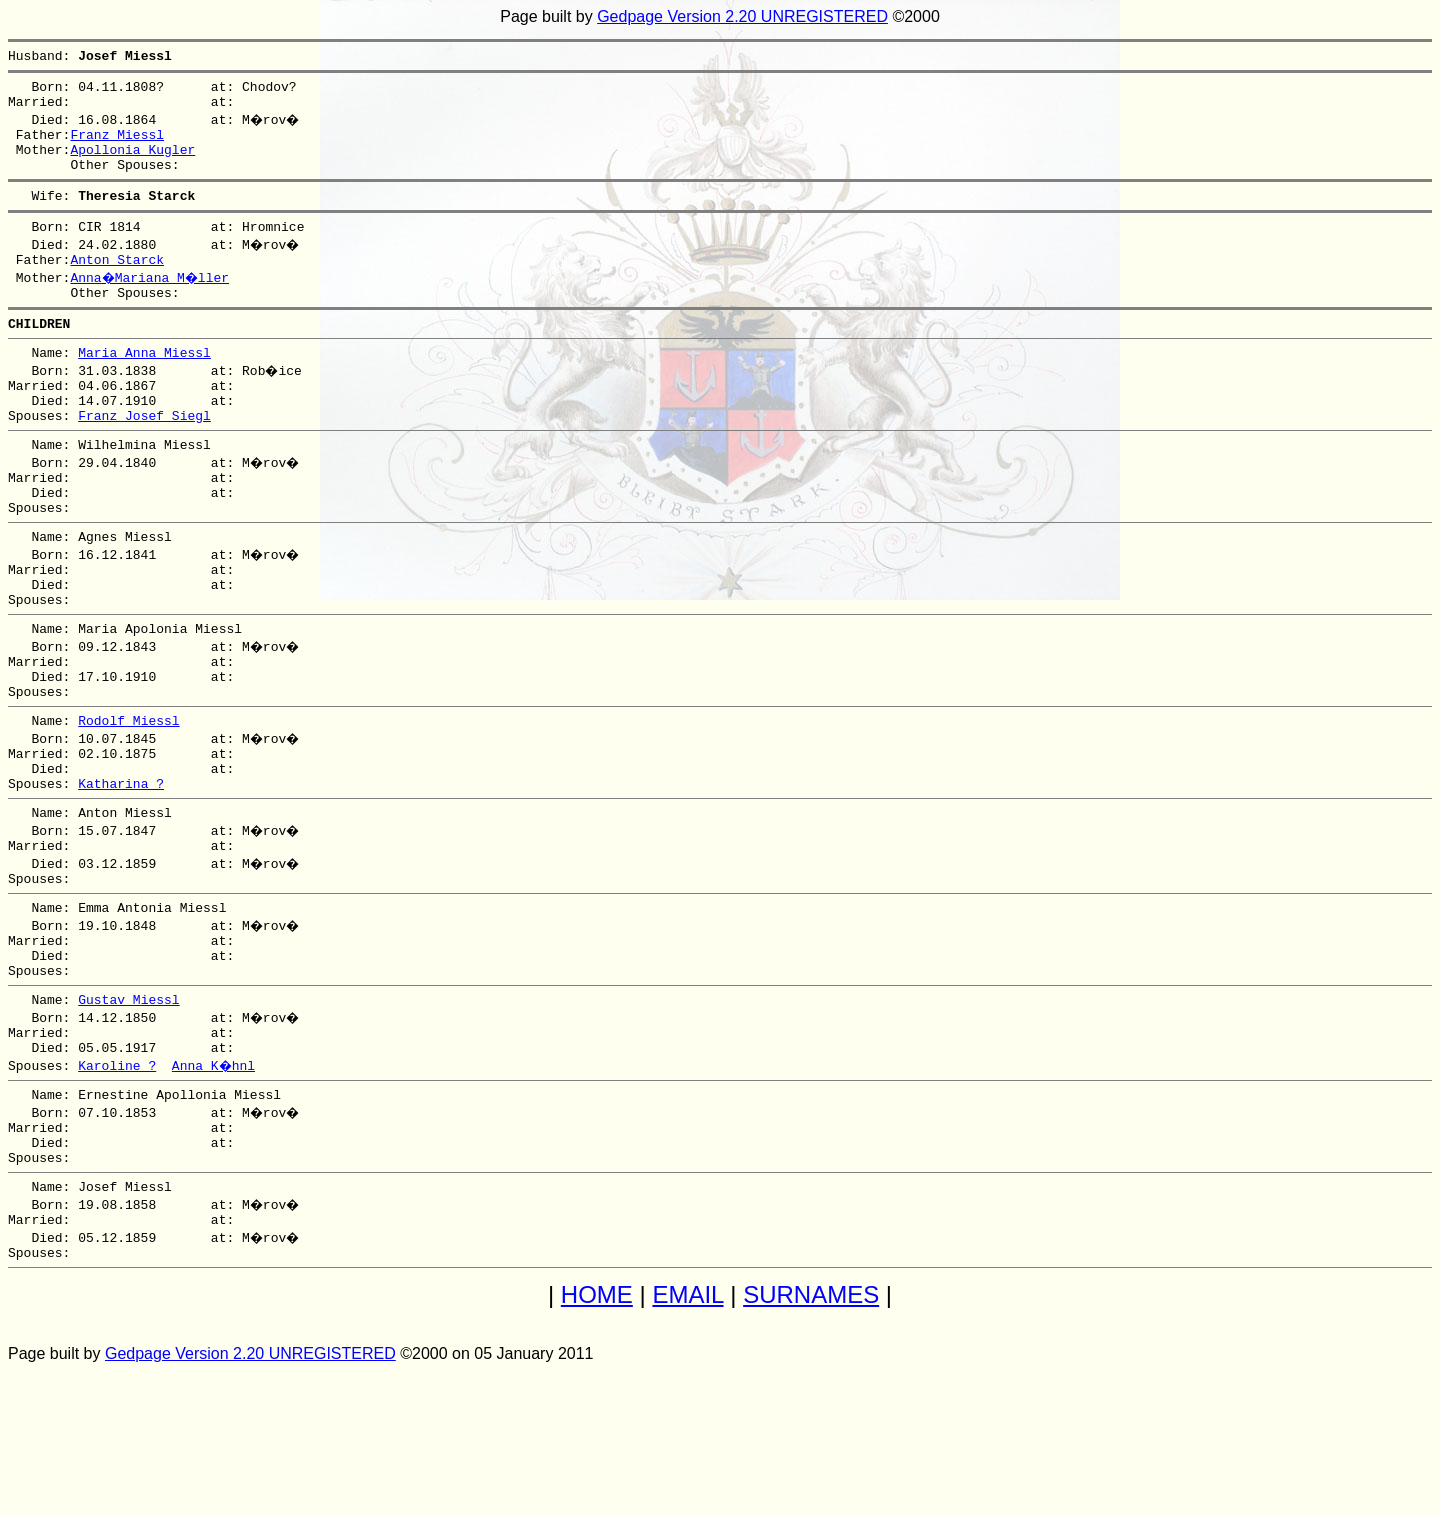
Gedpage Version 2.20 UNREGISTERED (742, 16)
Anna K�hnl (215, 1188)
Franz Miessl (117, 146)
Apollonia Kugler (132, 164)
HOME (597, 1438)
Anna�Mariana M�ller (152, 304)
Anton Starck (117, 286)
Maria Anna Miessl (144, 388)
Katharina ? (121, 876)
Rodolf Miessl (128, 804)
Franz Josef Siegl (144, 460)
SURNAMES (811, 1438)
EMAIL (687, 1438)
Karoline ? (117, 1188)
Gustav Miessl (128, 1116)
